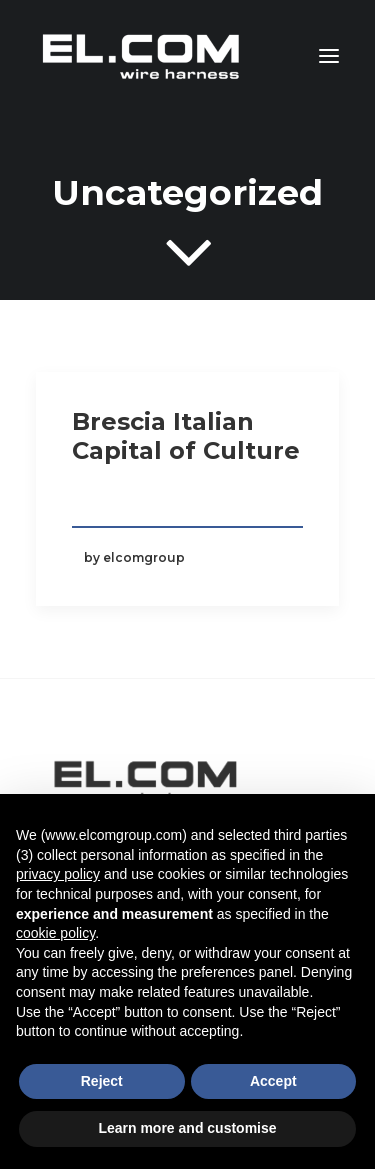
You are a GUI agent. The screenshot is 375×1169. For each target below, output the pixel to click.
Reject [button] (102, 1081)
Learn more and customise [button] (187, 1128)
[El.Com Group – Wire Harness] (143, 56)
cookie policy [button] (55, 933)
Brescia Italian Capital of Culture (186, 436)
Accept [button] (273, 1081)
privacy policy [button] (58, 874)
